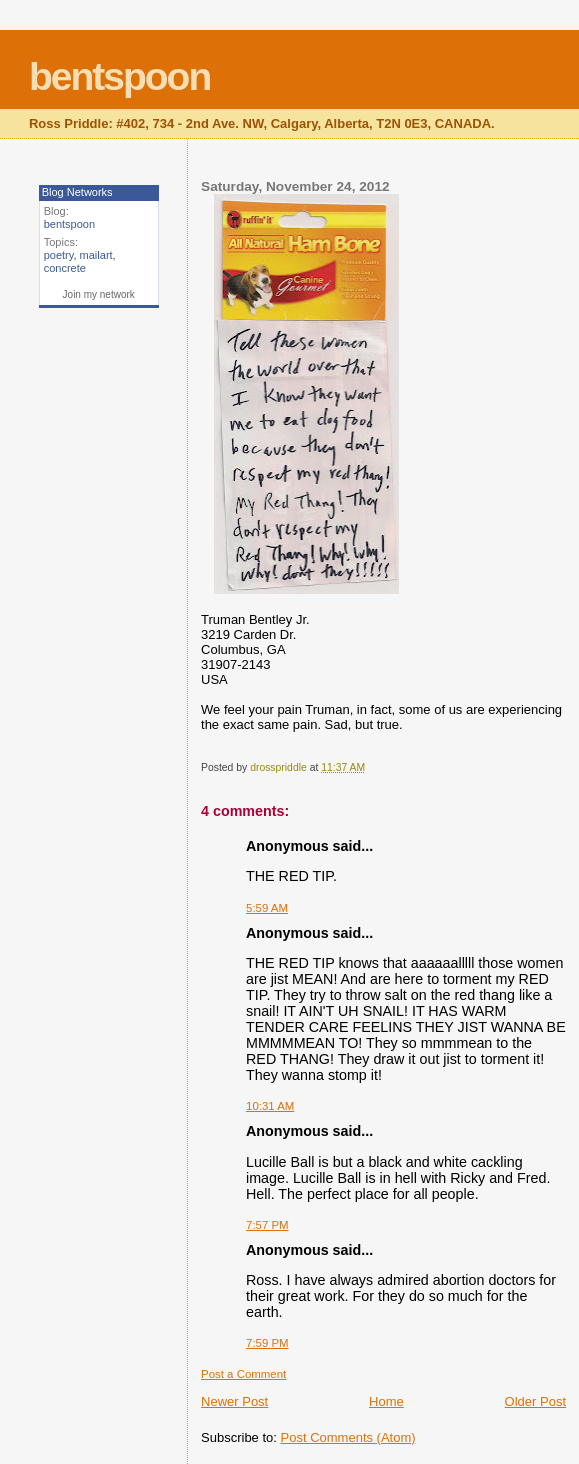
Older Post (535, 1401)
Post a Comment (243, 1374)
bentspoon (119, 76)
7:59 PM (267, 1343)
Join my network (99, 294)
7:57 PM (267, 1225)
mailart (96, 255)
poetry (59, 255)
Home (386, 1401)
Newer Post (234, 1401)
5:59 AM (267, 908)
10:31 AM (270, 1106)
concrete (65, 268)
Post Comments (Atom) (348, 1437)
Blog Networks (77, 192)
